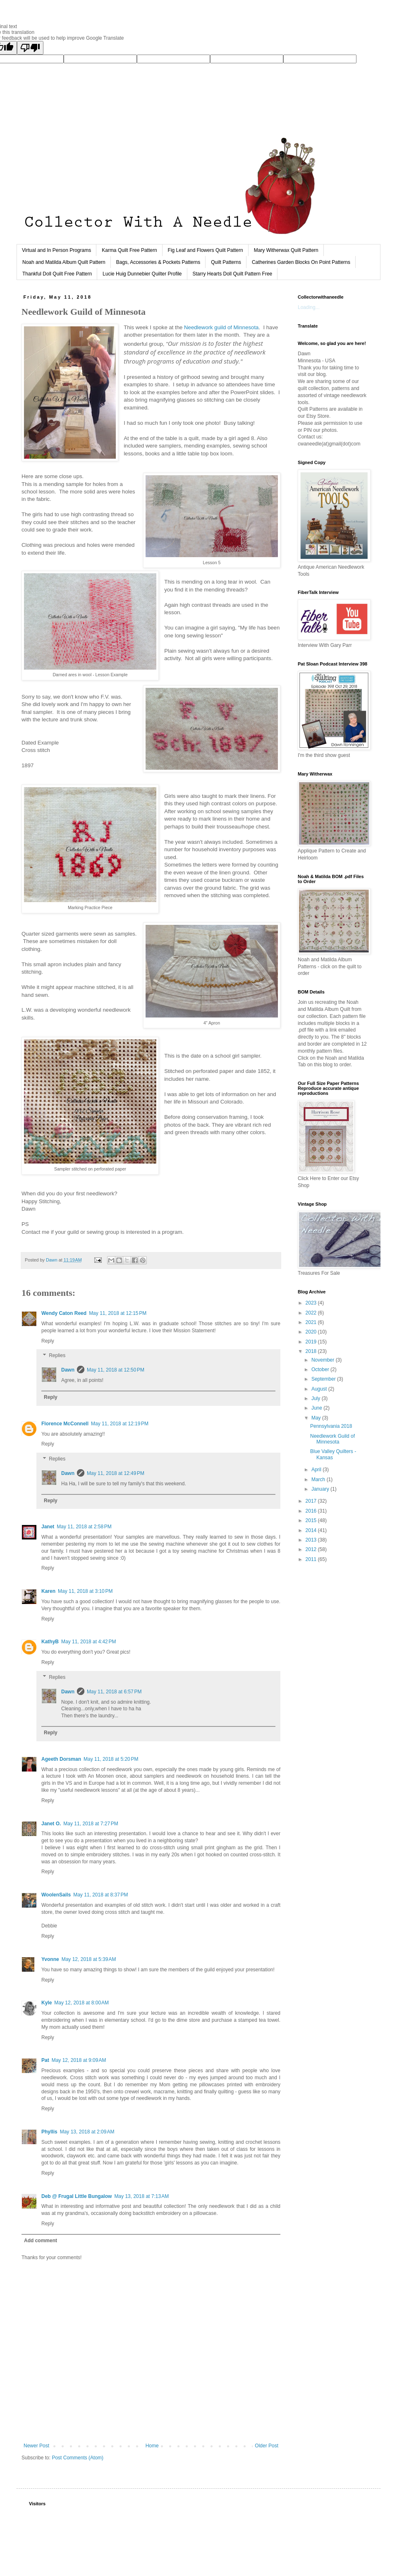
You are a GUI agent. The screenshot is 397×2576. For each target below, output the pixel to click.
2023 (312, 1303)
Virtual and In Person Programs (56, 250)
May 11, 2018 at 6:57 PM (114, 1692)
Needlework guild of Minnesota (221, 327)
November (323, 1360)
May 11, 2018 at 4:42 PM (88, 1642)
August (319, 1389)
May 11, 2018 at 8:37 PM (100, 1895)
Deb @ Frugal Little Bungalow (76, 2196)
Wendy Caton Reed (63, 1313)
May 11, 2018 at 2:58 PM (84, 1527)
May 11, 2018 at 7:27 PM (90, 1824)
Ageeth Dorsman (61, 1759)
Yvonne (50, 1959)
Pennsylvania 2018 (331, 1426)
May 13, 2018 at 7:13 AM (141, 2196)
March (319, 1479)
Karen (48, 1591)
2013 (312, 1540)
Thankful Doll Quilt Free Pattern (57, 274)
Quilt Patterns (226, 262)
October (320, 1369)
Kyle (46, 2003)
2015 (312, 1520)
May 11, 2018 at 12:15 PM (117, 1313)
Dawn (67, 1370)
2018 (312, 1351)
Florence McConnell (64, 1424)
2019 (312, 1342)
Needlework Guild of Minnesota (332, 1439)
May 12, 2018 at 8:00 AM (81, 2003)
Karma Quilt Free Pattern (129, 250)
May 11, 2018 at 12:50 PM (115, 1370)
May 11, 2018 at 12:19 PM (119, 1424)
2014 (312, 1530)
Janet (47, 1527)
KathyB (50, 1642)
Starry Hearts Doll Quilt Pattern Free (233, 274)
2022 (312, 1313)
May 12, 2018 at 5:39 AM (89, 1959)
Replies (57, 1356)
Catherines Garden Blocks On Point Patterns (301, 262)
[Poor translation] (30, 48)
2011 (312, 1559)
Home (152, 2446)
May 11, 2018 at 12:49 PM (115, 1473)
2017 (312, 1501)
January (320, 1489)
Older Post (266, 2446)
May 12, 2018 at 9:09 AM (79, 2060)
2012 (312, 1549)
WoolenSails (56, 1895)
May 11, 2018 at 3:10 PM (85, 1591)
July (316, 1398)
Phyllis (49, 2132)
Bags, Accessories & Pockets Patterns (158, 262)
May (316, 1418)
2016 (312, 1511)
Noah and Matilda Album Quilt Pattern (63, 262)
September (324, 1379)
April (317, 1469)
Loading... (309, 307)
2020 (312, 1332)
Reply (47, 1341)
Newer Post (36, 2446)
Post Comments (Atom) (77, 2458)
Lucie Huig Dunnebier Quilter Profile (142, 274)
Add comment (40, 2240)
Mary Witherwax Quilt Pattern (286, 250)
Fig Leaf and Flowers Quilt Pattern (205, 250)
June (317, 1408)
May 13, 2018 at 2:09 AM (87, 2132)
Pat (45, 2060)
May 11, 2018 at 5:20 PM (111, 1759)
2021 (312, 1322)
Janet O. (51, 1824)
